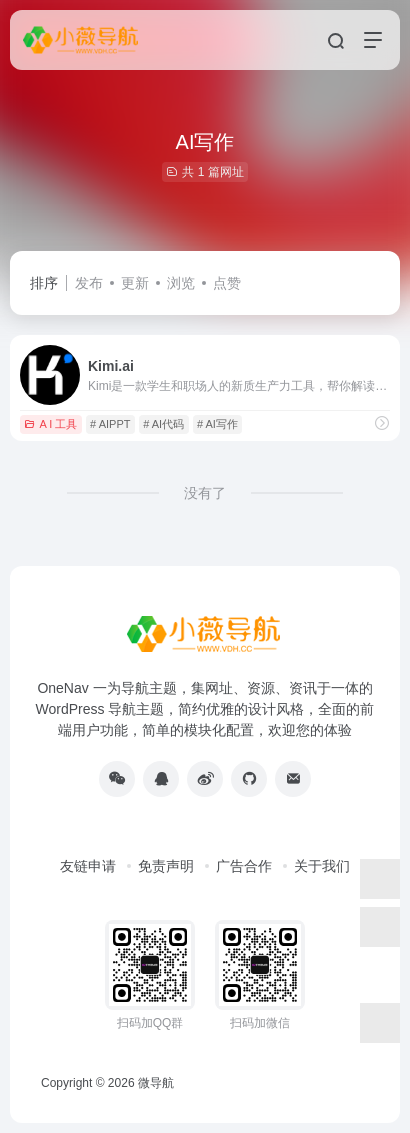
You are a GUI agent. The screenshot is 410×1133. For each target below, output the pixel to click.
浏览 (181, 283)
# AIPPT (110, 424)
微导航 (156, 1083)
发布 (89, 283)
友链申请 (88, 866)
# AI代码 (163, 424)
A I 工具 (50, 424)
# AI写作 (217, 424)
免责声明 (166, 866)
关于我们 (322, 866)
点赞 (227, 283)
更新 (135, 283)
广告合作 (244, 866)
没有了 (205, 493)
